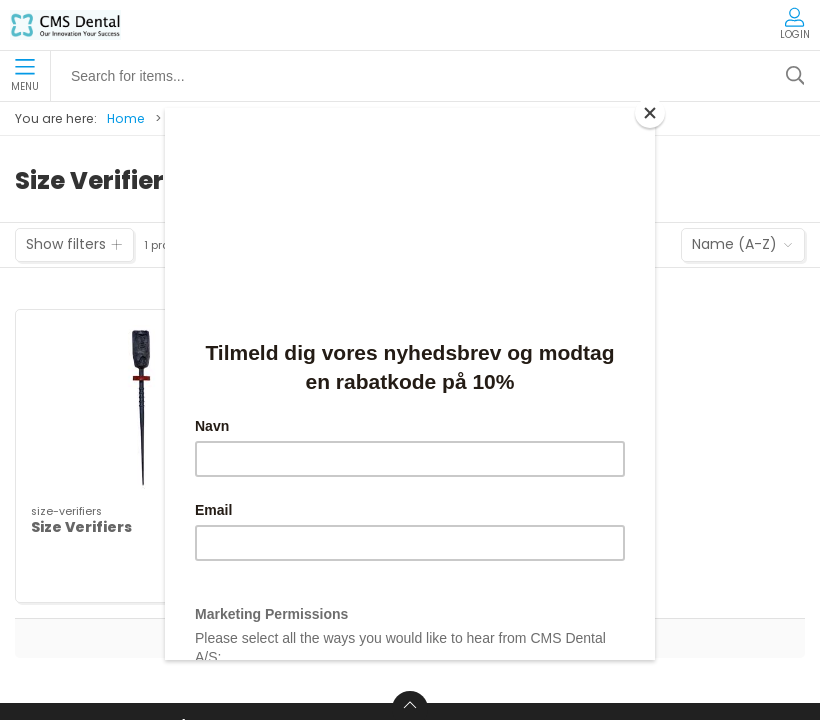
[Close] (650, 113)
